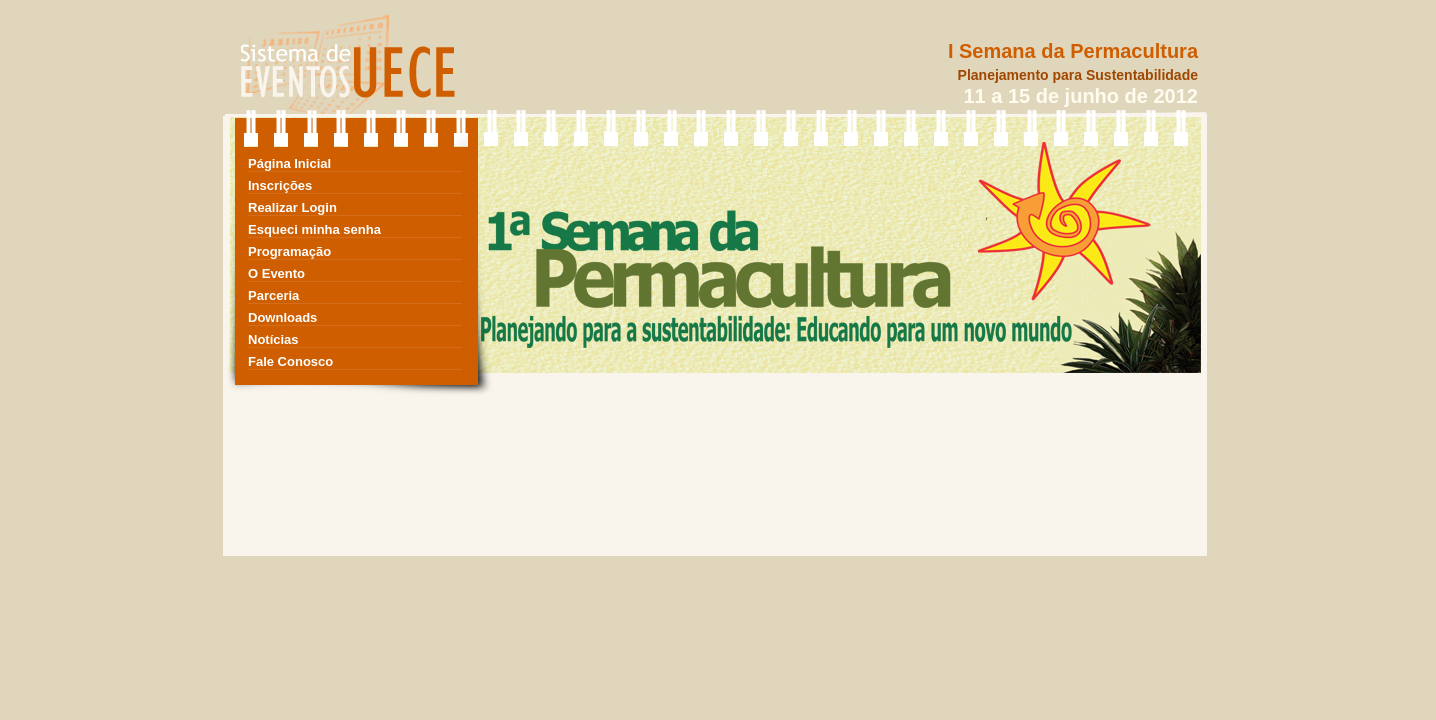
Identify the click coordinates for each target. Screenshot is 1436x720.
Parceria (273, 295)
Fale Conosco (290, 361)
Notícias (273, 339)
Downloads (282, 317)
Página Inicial (289, 163)
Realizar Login (292, 207)
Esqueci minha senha (314, 229)
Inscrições (280, 185)
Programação (289, 251)
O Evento (276, 273)
